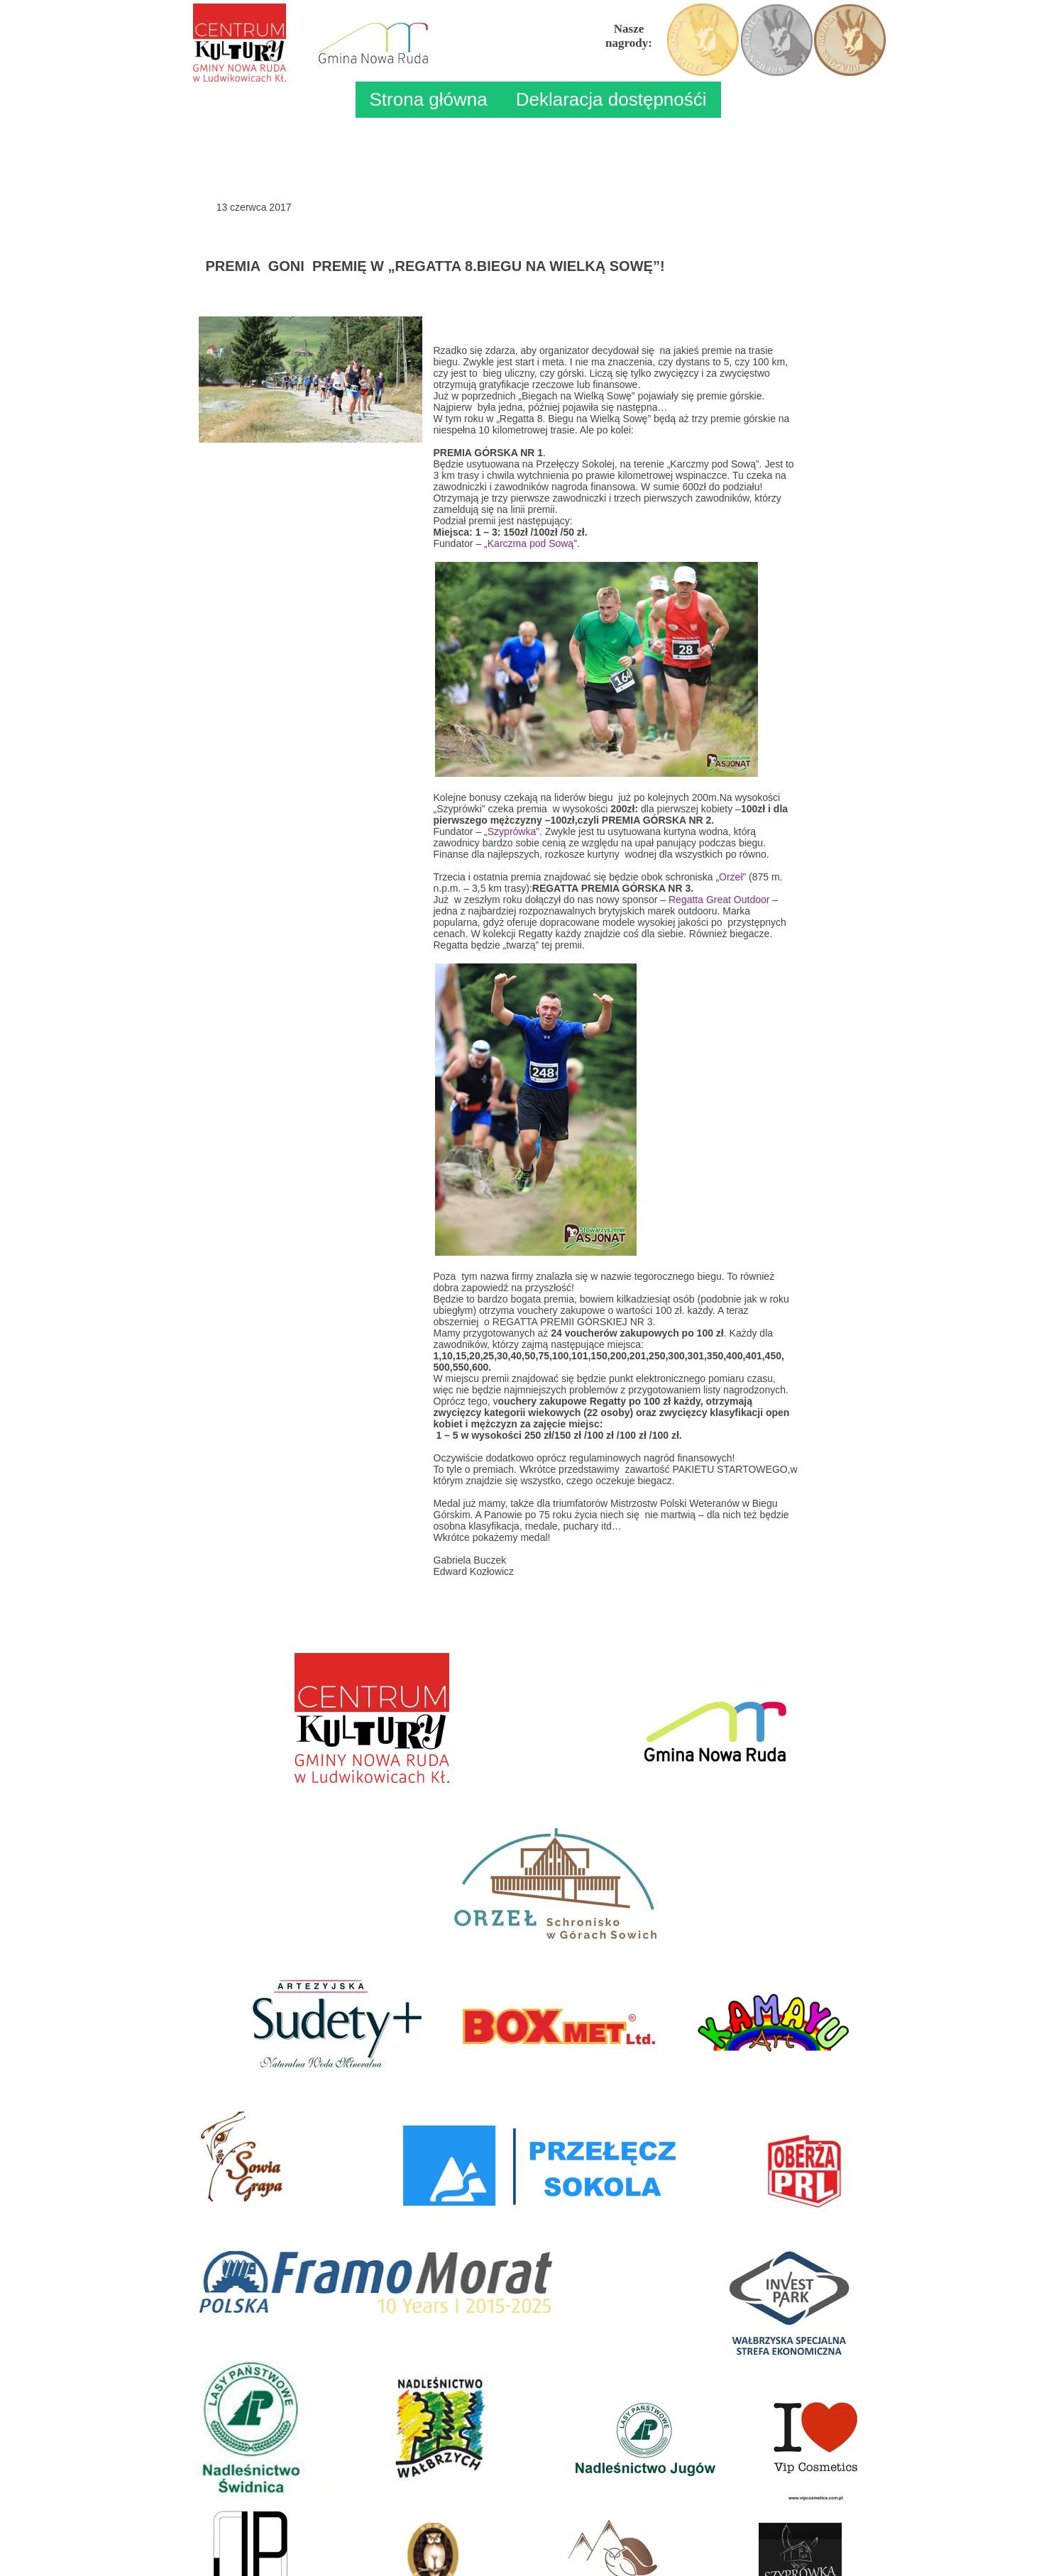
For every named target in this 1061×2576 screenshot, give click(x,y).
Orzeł (730, 877)
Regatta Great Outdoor (719, 899)
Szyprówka (512, 831)
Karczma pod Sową (530, 543)
